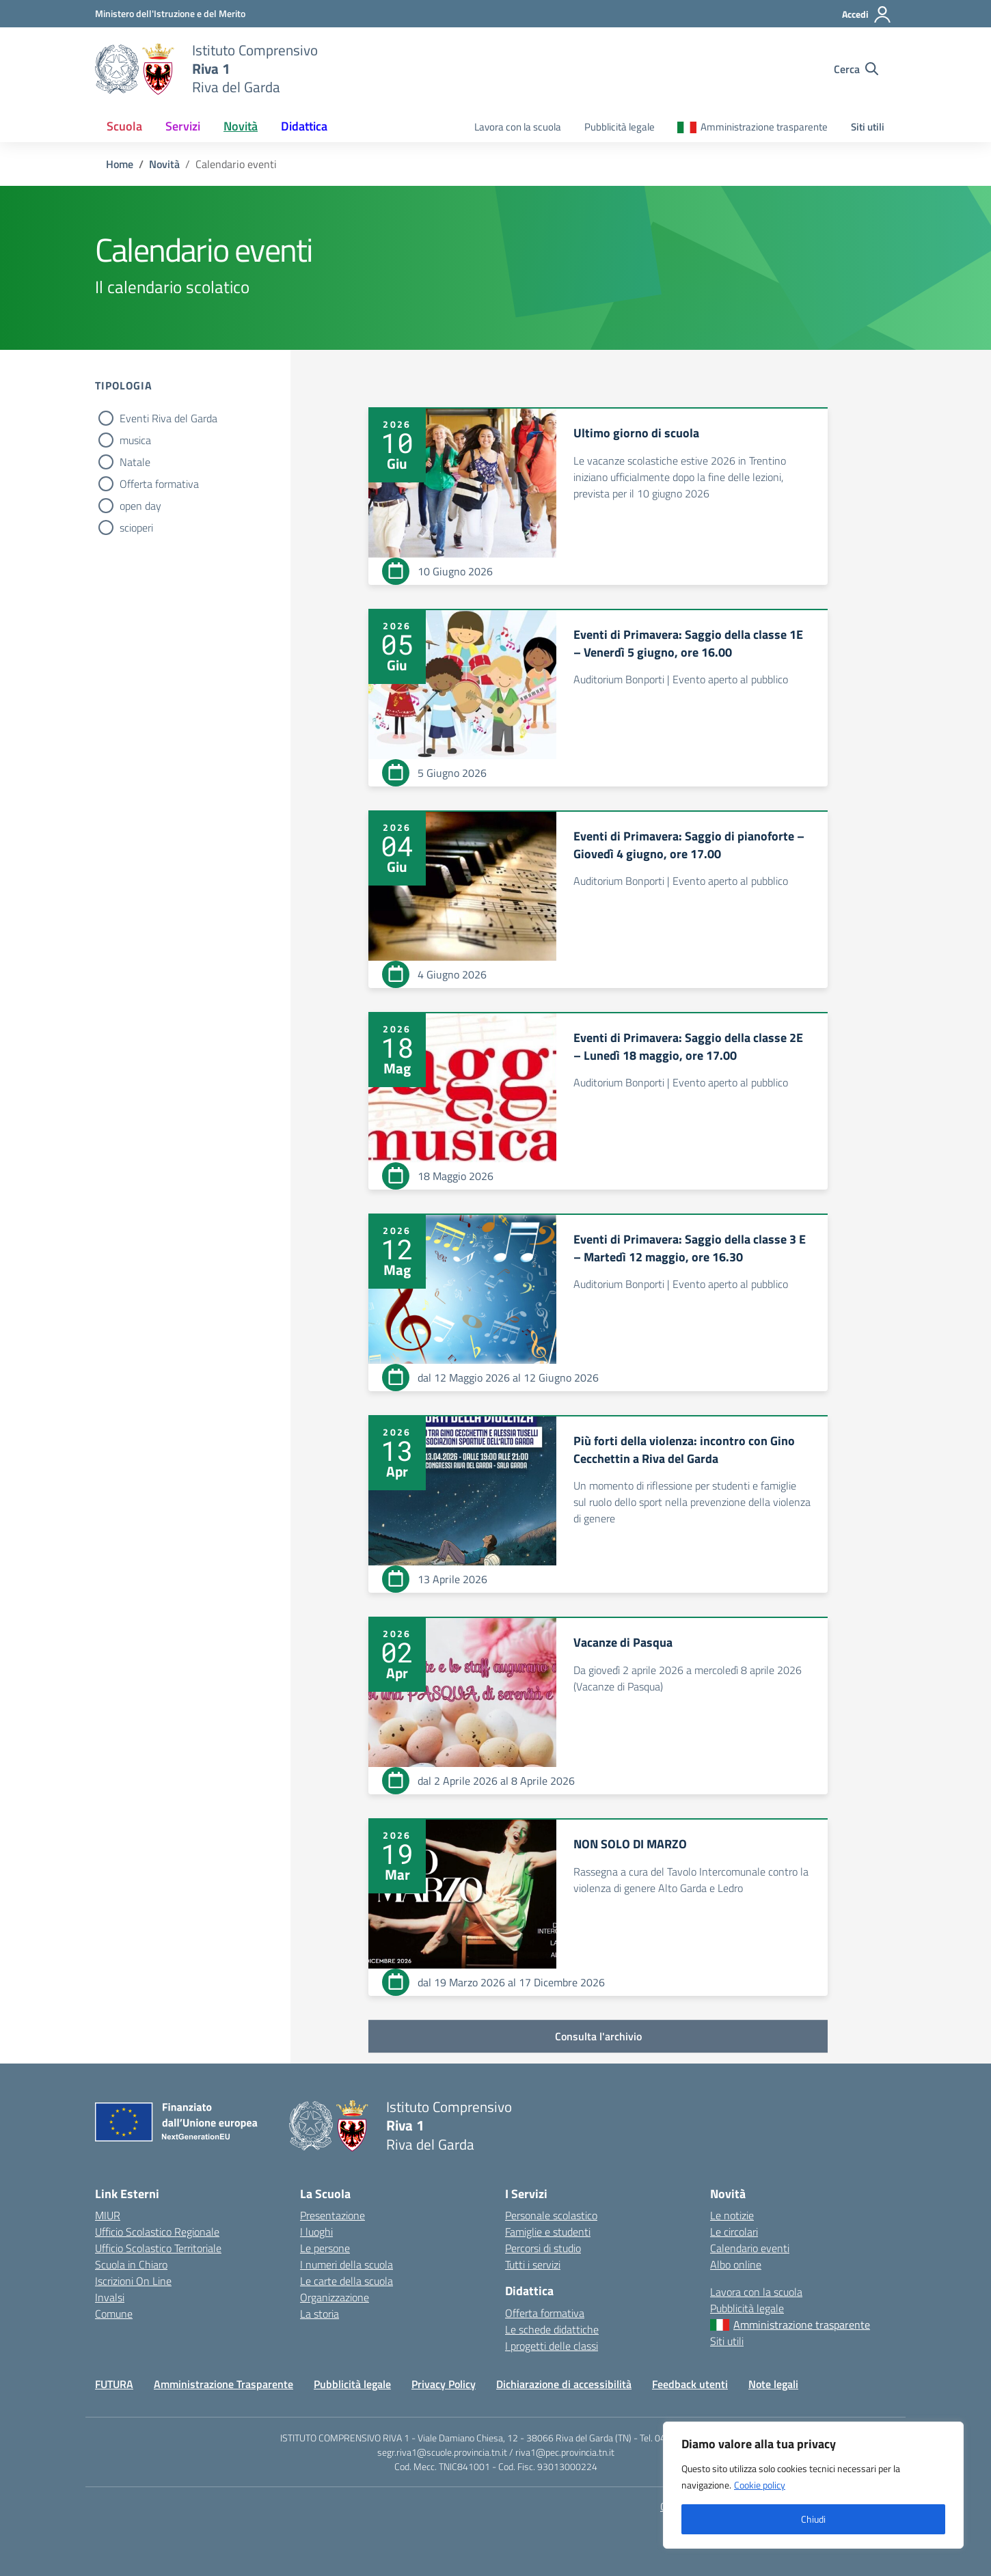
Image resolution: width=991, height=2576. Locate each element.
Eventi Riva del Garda (168, 418)
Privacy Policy (443, 2384)
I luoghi (316, 2231)
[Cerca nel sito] (856, 69)
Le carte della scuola (346, 2281)
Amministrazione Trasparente (223, 2384)
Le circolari (734, 2231)
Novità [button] (240, 126)
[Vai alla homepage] (135, 69)
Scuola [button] (124, 126)
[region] (813, 2485)
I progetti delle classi (551, 2346)
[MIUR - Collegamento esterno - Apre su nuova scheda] (170, 13)
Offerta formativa (159, 484)
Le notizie (732, 2215)
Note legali (773, 2384)
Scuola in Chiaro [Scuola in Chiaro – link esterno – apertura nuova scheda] (131, 2264)
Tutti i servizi (532, 2264)
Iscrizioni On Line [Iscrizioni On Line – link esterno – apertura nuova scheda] (133, 2281)
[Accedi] (867, 14)
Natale (135, 462)
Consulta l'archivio (598, 2036)
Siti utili (867, 127)
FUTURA (114, 2384)
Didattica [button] (304, 126)
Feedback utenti (690, 2384)
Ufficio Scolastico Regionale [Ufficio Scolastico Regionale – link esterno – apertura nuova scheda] (157, 2231)
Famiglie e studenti (547, 2231)
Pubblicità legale (619, 127)
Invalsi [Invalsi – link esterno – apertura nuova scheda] (109, 2297)
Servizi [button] (182, 126)
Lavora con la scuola (517, 127)
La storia (319, 2313)
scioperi (136, 527)
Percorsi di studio (543, 2248)
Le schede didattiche (552, 2329)
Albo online (735, 2264)
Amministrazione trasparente (764, 127)
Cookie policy (759, 2485)
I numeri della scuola (346, 2264)
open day (140, 505)
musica (135, 440)
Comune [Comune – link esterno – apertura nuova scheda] (114, 2313)
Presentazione (332, 2215)
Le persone (325, 2248)
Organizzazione (334, 2297)
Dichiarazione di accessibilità (564, 2384)
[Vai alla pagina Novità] (164, 164)
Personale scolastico (551, 2215)
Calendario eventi (749, 2248)
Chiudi (813, 2519)
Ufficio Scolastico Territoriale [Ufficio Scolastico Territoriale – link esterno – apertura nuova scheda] (158, 2248)
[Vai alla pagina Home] (119, 164)
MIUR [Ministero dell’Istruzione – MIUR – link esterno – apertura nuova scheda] (107, 2215)
